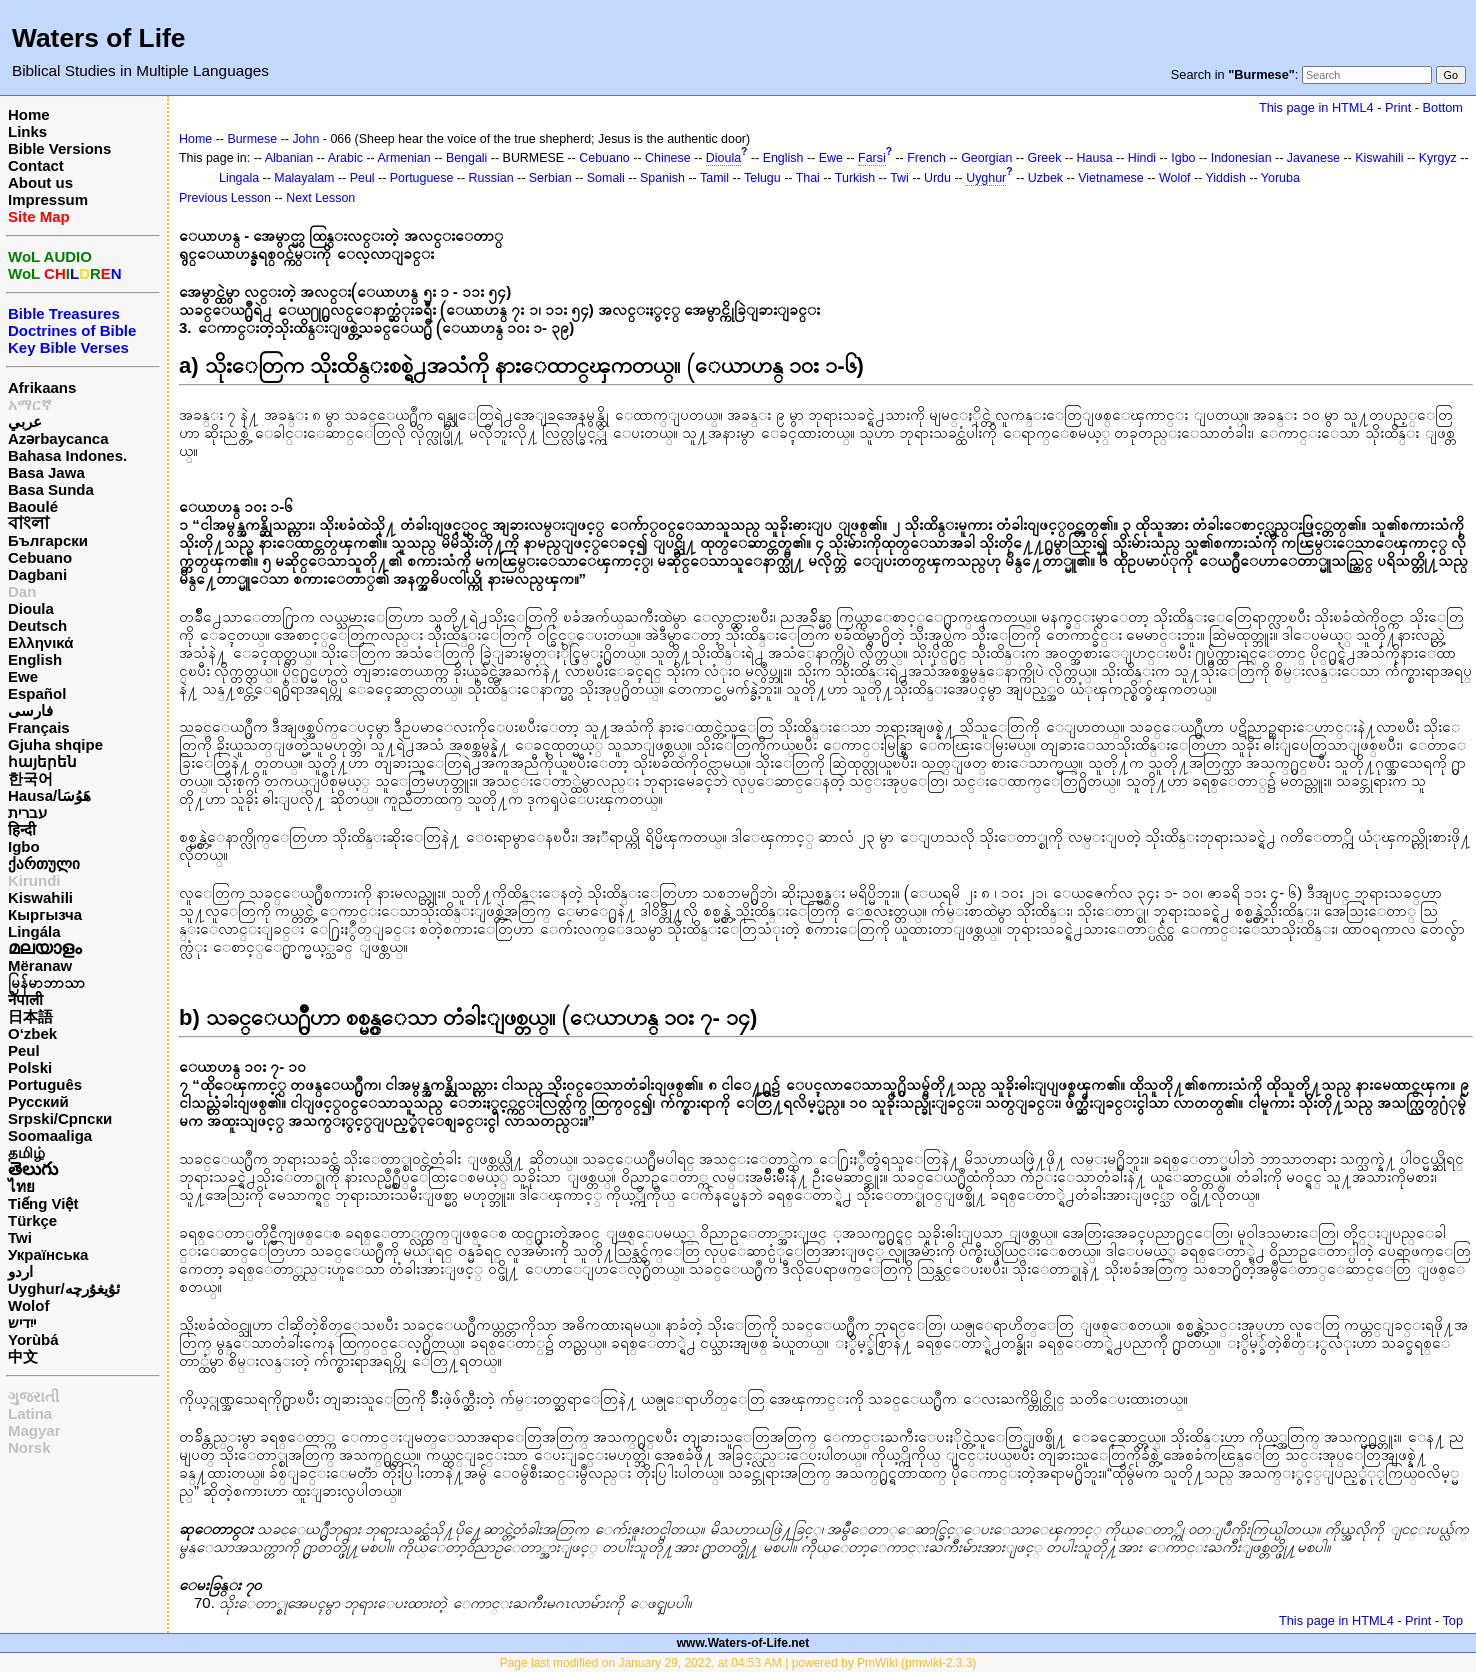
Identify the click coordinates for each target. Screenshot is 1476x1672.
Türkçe (32, 1220)
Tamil (714, 178)
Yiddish (1226, 178)
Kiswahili (40, 897)
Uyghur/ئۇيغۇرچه (64, 1288)
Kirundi (34, 880)
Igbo (24, 846)
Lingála (34, 931)
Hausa (1095, 158)
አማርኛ (30, 404)
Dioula (31, 608)
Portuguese (422, 178)
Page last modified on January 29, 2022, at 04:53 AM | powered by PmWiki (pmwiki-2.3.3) (738, 1663)
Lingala (239, 178)
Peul (24, 1050)
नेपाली (25, 999)
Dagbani (37, 574)
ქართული (44, 863)
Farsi (872, 158)
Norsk (29, 1447)
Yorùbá (33, 1339)
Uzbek (1045, 178)
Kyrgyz (1438, 158)
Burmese (252, 139)
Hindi (1142, 158)
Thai (808, 178)
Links (27, 131)
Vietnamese (1110, 178)
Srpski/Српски (60, 1118)
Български (48, 540)
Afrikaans (42, 387)
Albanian (289, 158)
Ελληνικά (40, 642)
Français (39, 727)
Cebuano (40, 557)
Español (37, 693)
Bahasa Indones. (67, 455)
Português (45, 1084)
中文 (23, 1356)
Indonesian (1241, 158)
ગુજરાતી (33, 1396)
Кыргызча (45, 914)
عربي (25, 421)
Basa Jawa (46, 472)
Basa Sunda (51, 489)
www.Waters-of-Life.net (743, 1643)
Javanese (1313, 158)
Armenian (403, 158)
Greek (1045, 158)
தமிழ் (26, 1152)
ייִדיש (22, 1322)
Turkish (855, 178)
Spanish (662, 178)
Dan (22, 591)
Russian (491, 178)
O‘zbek (32, 1033)
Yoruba (1280, 178)
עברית (27, 812)
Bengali (467, 158)
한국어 (30, 778)
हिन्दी (22, 829)
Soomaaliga (50, 1135)
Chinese (668, 158)
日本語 (30, 1016)
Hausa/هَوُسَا (49, 795)
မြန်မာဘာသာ (46, 982)
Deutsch (37, 625)
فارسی (30, 710)
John (305, 139)
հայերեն (42, 761)
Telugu (762, 178)
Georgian (986, 158)
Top (1452, 1620)
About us (40, 182)
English (35, 659)
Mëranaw (40, 965)
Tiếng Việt (43, 1203)
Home (29, 114)
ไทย (21, 1186)
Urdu (937, 178)
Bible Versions (59, 148)
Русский (38, 1101)
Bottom (1443, 107)
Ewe (23, 676)
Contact (36, 165)
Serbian (550, 178)
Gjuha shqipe (55, 744)
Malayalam (304, 178)
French (926, 158)
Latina (30, 1413)
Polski (30, 1067)
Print (1398, 107)
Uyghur (986, 178)
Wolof (28, 1305)
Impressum (48, 199)
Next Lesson (320, 198)
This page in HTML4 (1316, 107)
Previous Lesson (225, 198)
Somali (606, 178)
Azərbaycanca (58, 438)
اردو (20, 1271)
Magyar (34, 1430)
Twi (20, 1237)
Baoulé (33, 506)
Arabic (345, 158)
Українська (48, 1254)
